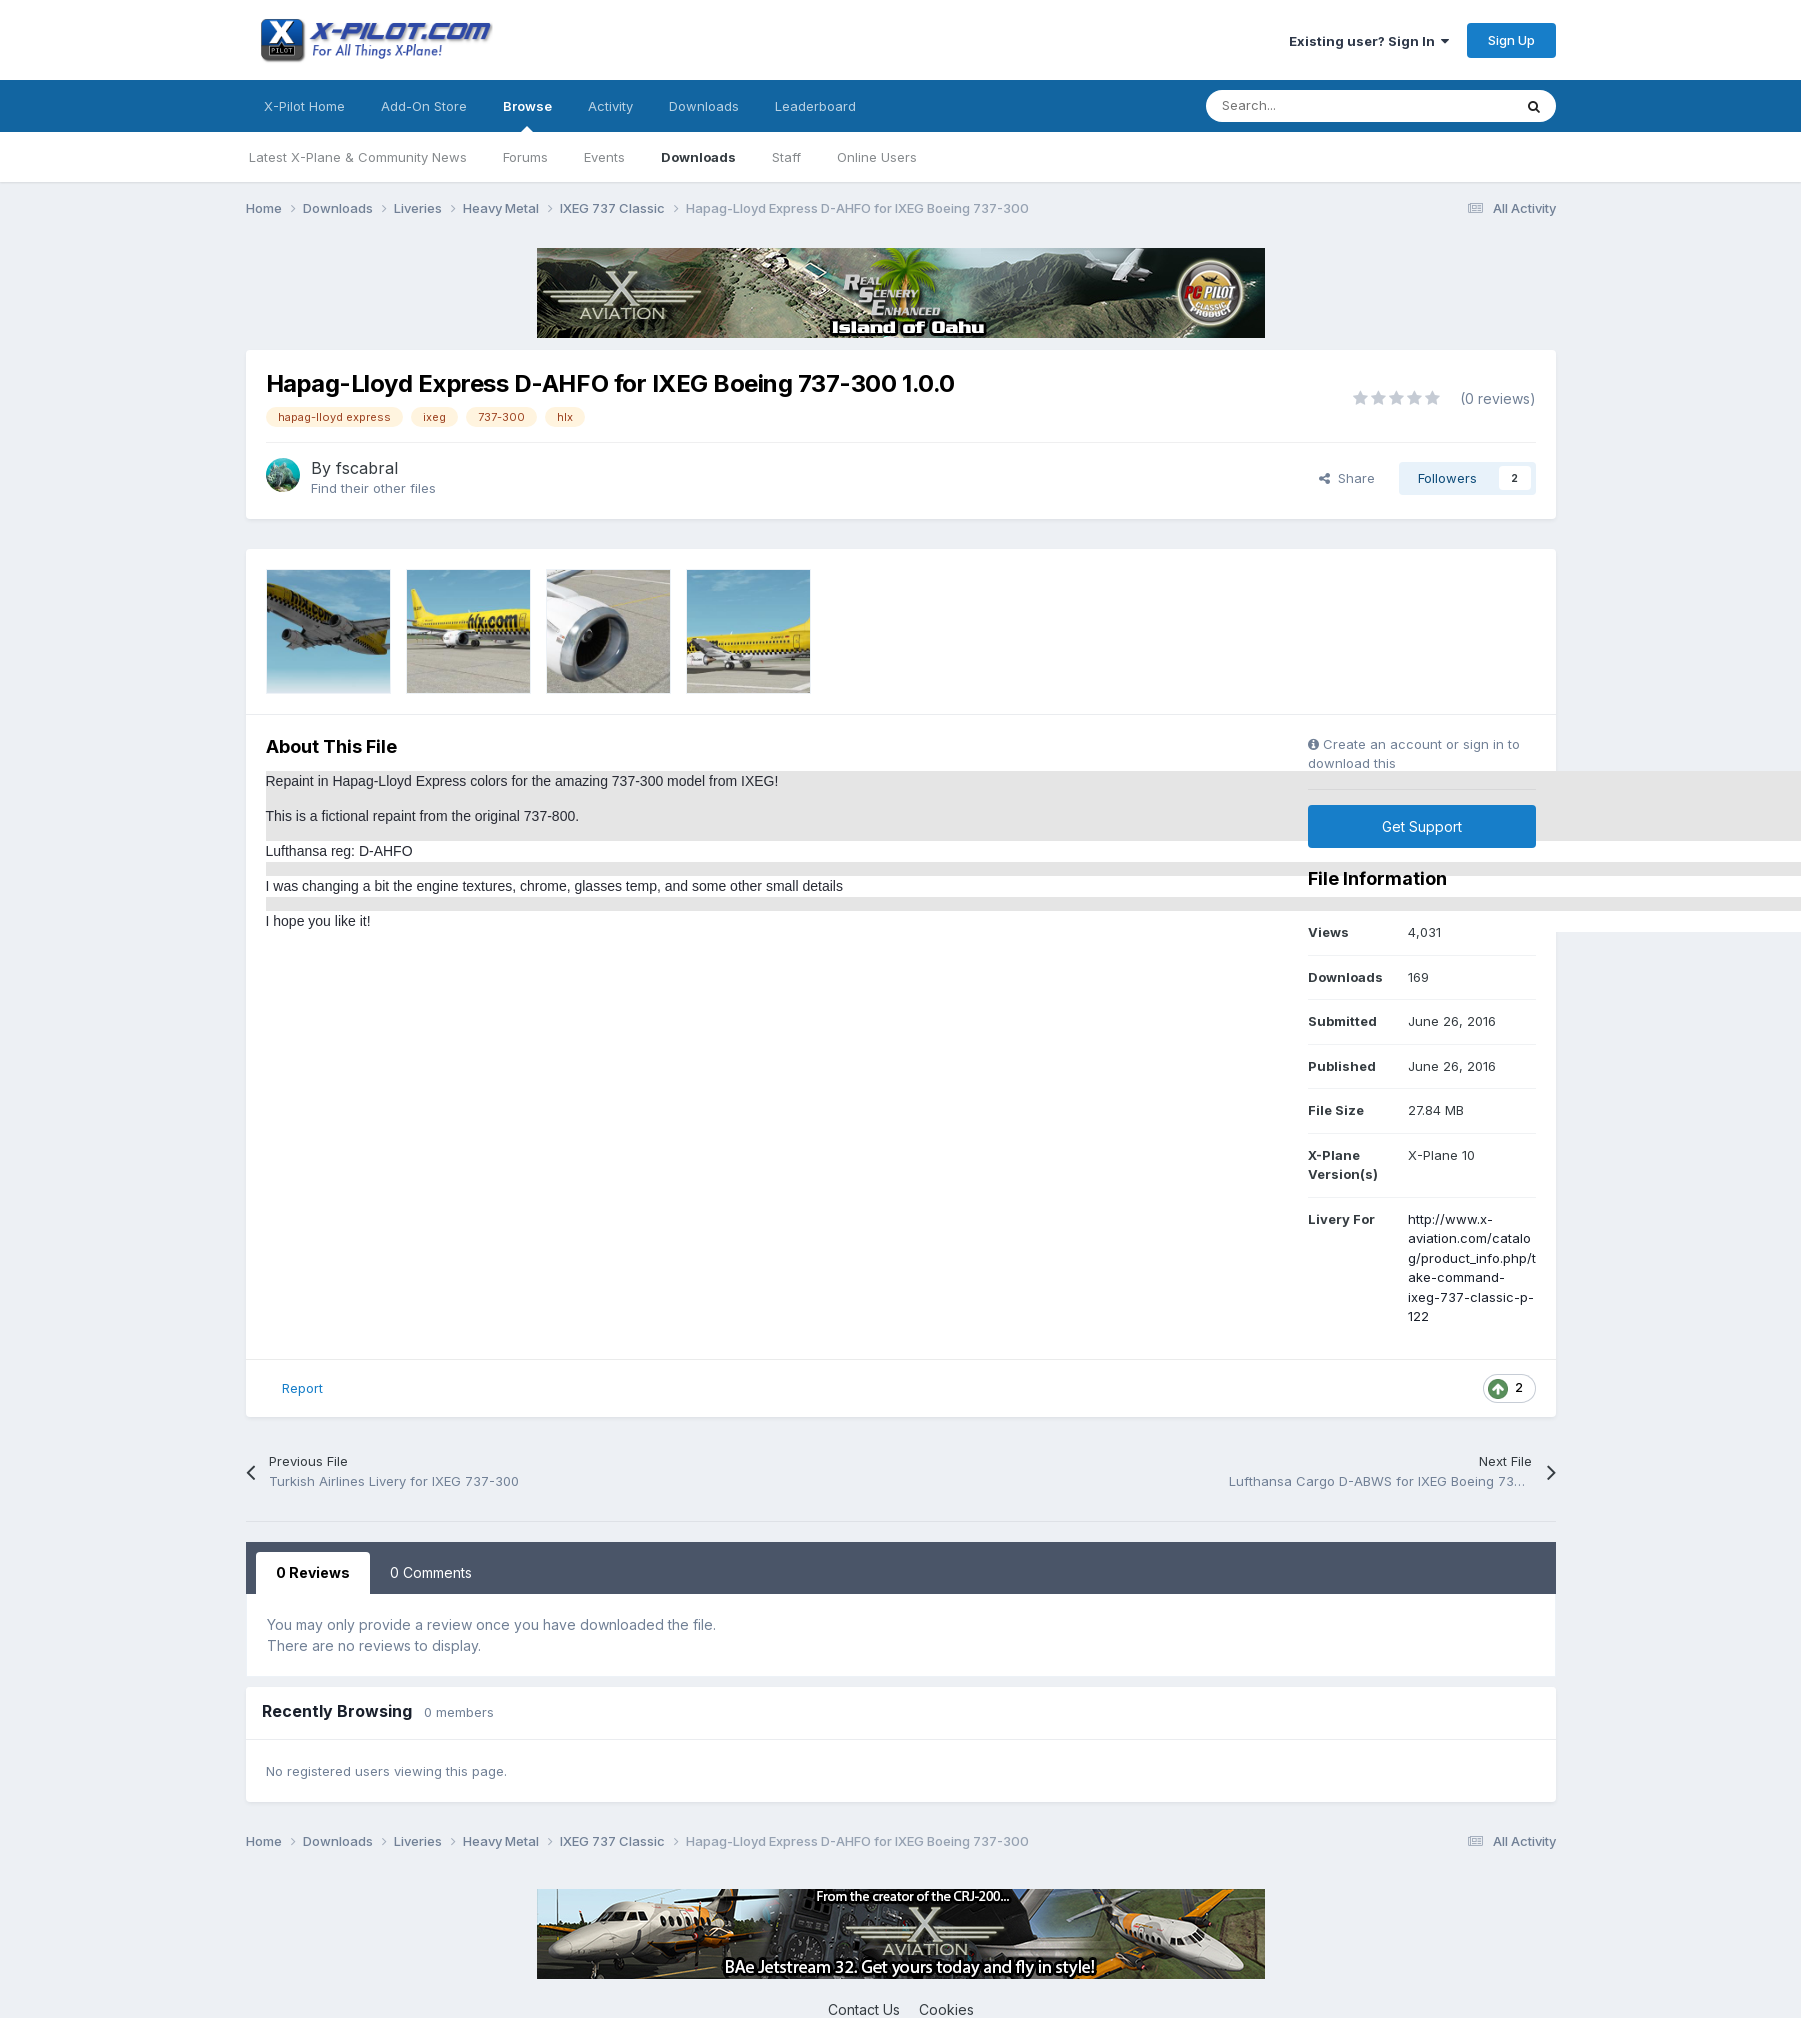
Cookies (946, 2009)
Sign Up (1511, 40)
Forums (525, 157)
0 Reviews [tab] (313, 1572)
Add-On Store (424, 106)
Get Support (1422, 826)
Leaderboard (815, 106)
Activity (610, 106)
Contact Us (864, 2009)
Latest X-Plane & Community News (358, 157)
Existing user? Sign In (1369, 41)
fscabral (367, 468)
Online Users (877, 157)
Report (302, 1388)
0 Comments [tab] (431, 1572)
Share (1347, 478)
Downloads (698, 157)
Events (604, 157)
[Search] (1314, 106)
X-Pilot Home (304, 106)
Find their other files (373, 488)
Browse (527, 115)
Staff (786, 157)
